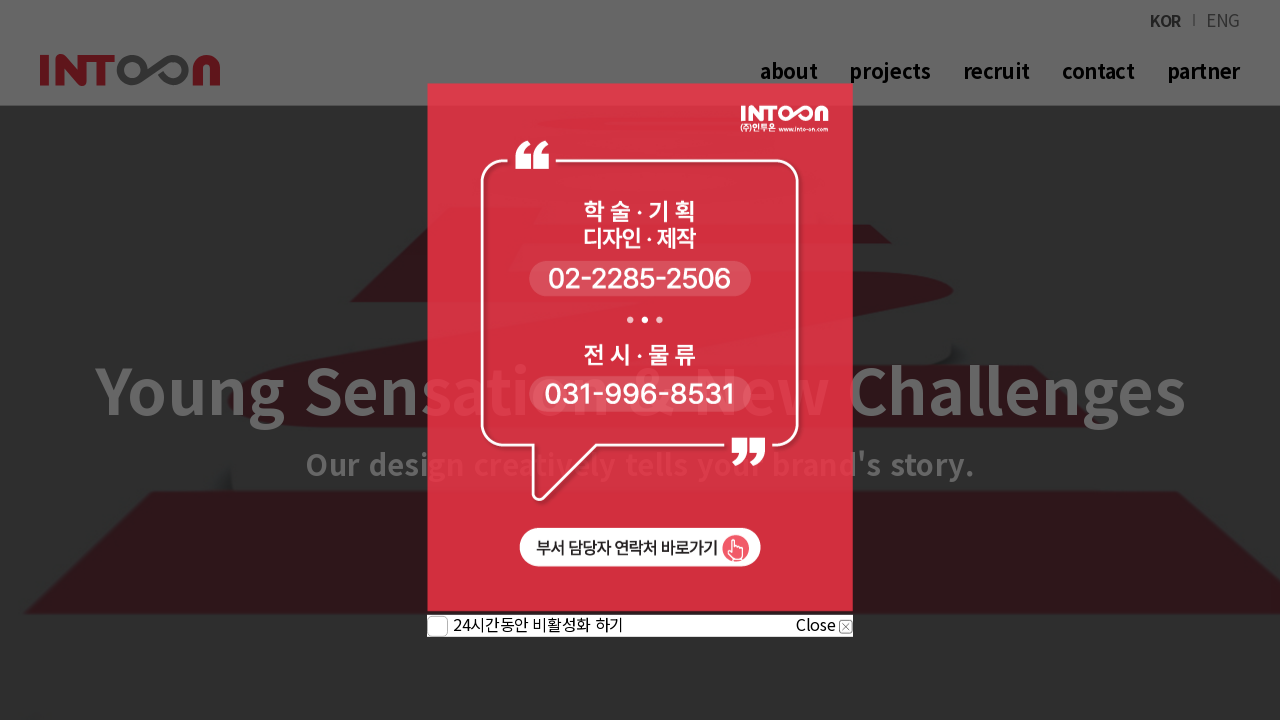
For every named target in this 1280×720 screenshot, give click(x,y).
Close (824, 624)
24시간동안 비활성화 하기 (538, 624)
